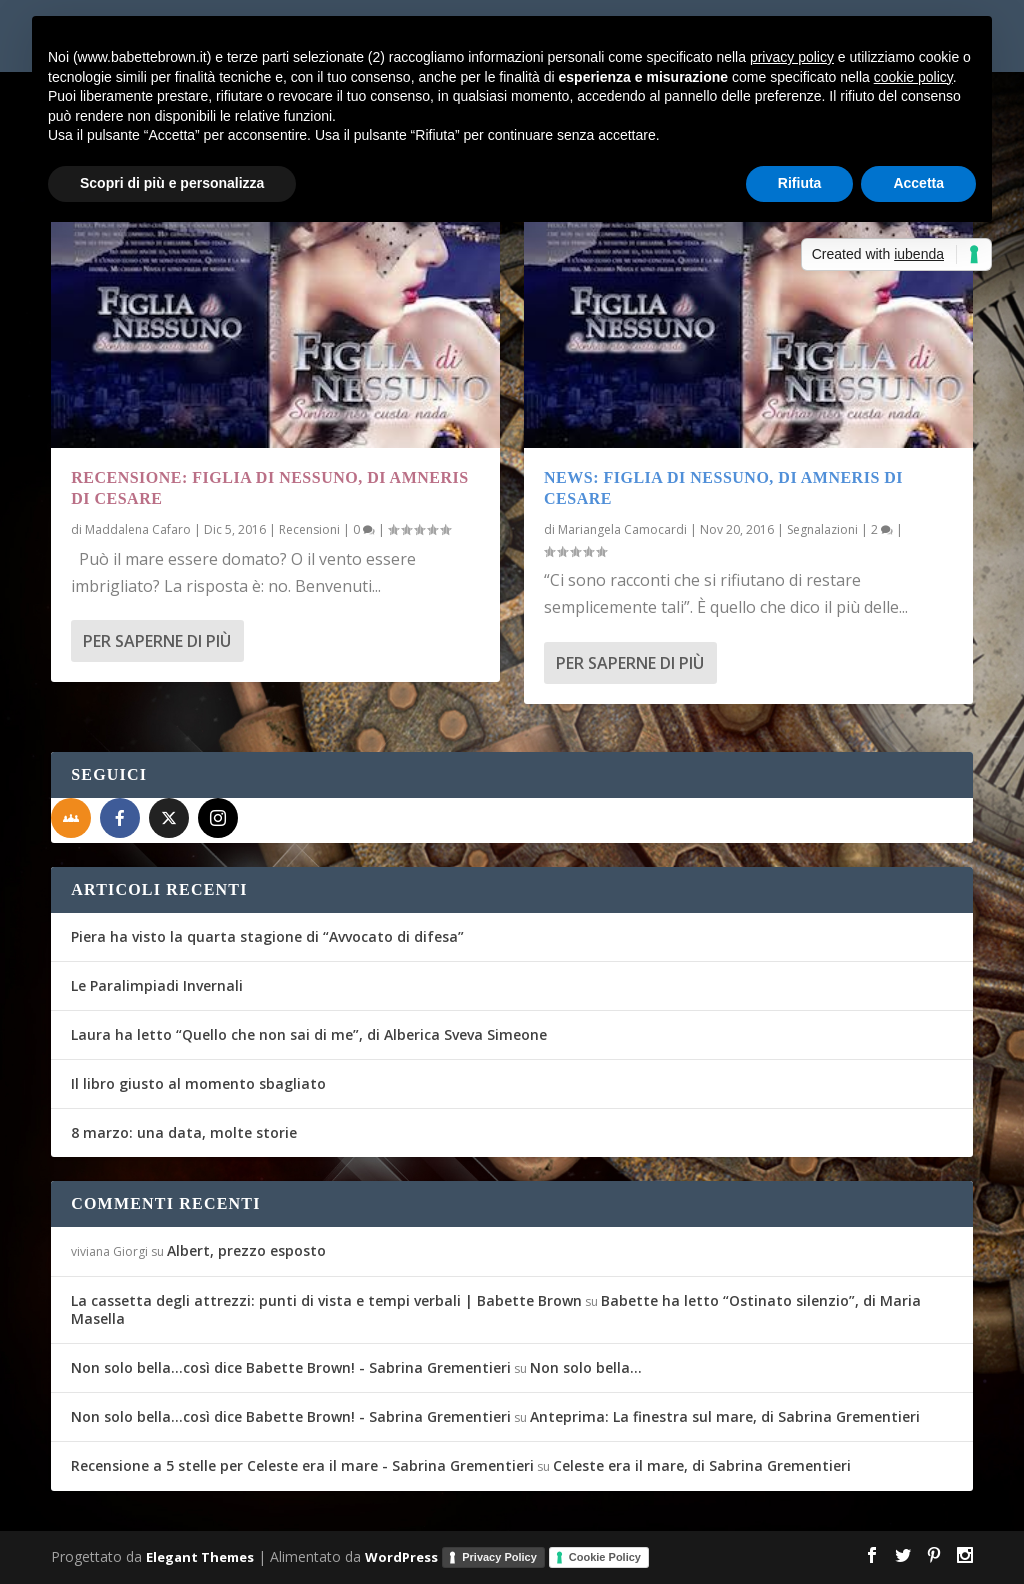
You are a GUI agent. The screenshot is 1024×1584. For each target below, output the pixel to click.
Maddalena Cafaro (138, 529)
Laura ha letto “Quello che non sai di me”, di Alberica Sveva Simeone (309, 1034)
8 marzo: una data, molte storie (184, 1132)
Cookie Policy (605, 1557)
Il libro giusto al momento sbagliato (198, 1083)
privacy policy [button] (792, 57)
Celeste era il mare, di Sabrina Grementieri (702, 1465)
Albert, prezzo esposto (246, 1250)
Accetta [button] (918, 183)
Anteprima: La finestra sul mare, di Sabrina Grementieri (725, 1416)
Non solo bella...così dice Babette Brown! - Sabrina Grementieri (291, 1367)
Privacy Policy (499, 1557)
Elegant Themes (200, 1556)
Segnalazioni (822, 529)
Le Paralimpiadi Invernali (157, 985)
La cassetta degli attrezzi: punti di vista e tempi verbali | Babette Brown (326, 1300)
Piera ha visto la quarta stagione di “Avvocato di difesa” (267, 936)
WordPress (401, 1556)
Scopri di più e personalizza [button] (172, 183)
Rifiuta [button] (800, 183)
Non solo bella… (586, 1367)
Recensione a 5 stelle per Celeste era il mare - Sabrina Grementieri (302, 1465)
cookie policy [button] (913, 77)
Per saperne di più (157, 641)
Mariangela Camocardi (622, 529)
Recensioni (309, 529)
